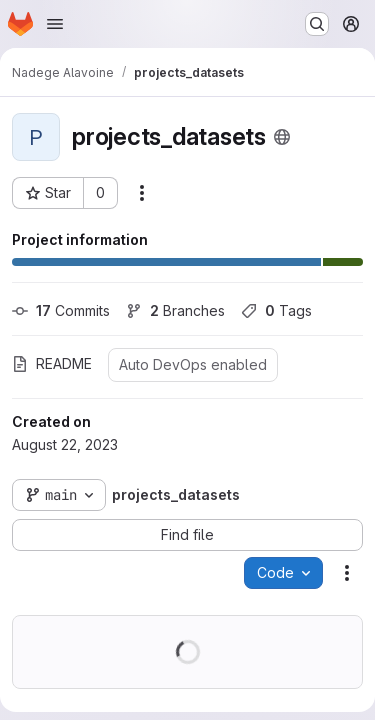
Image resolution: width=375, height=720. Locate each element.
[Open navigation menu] (55, 24)
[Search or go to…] (317, 24)
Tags (276, 310)
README (52, 363)
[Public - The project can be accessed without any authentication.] (282, 137)
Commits (61, 310)
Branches (175, 310)
